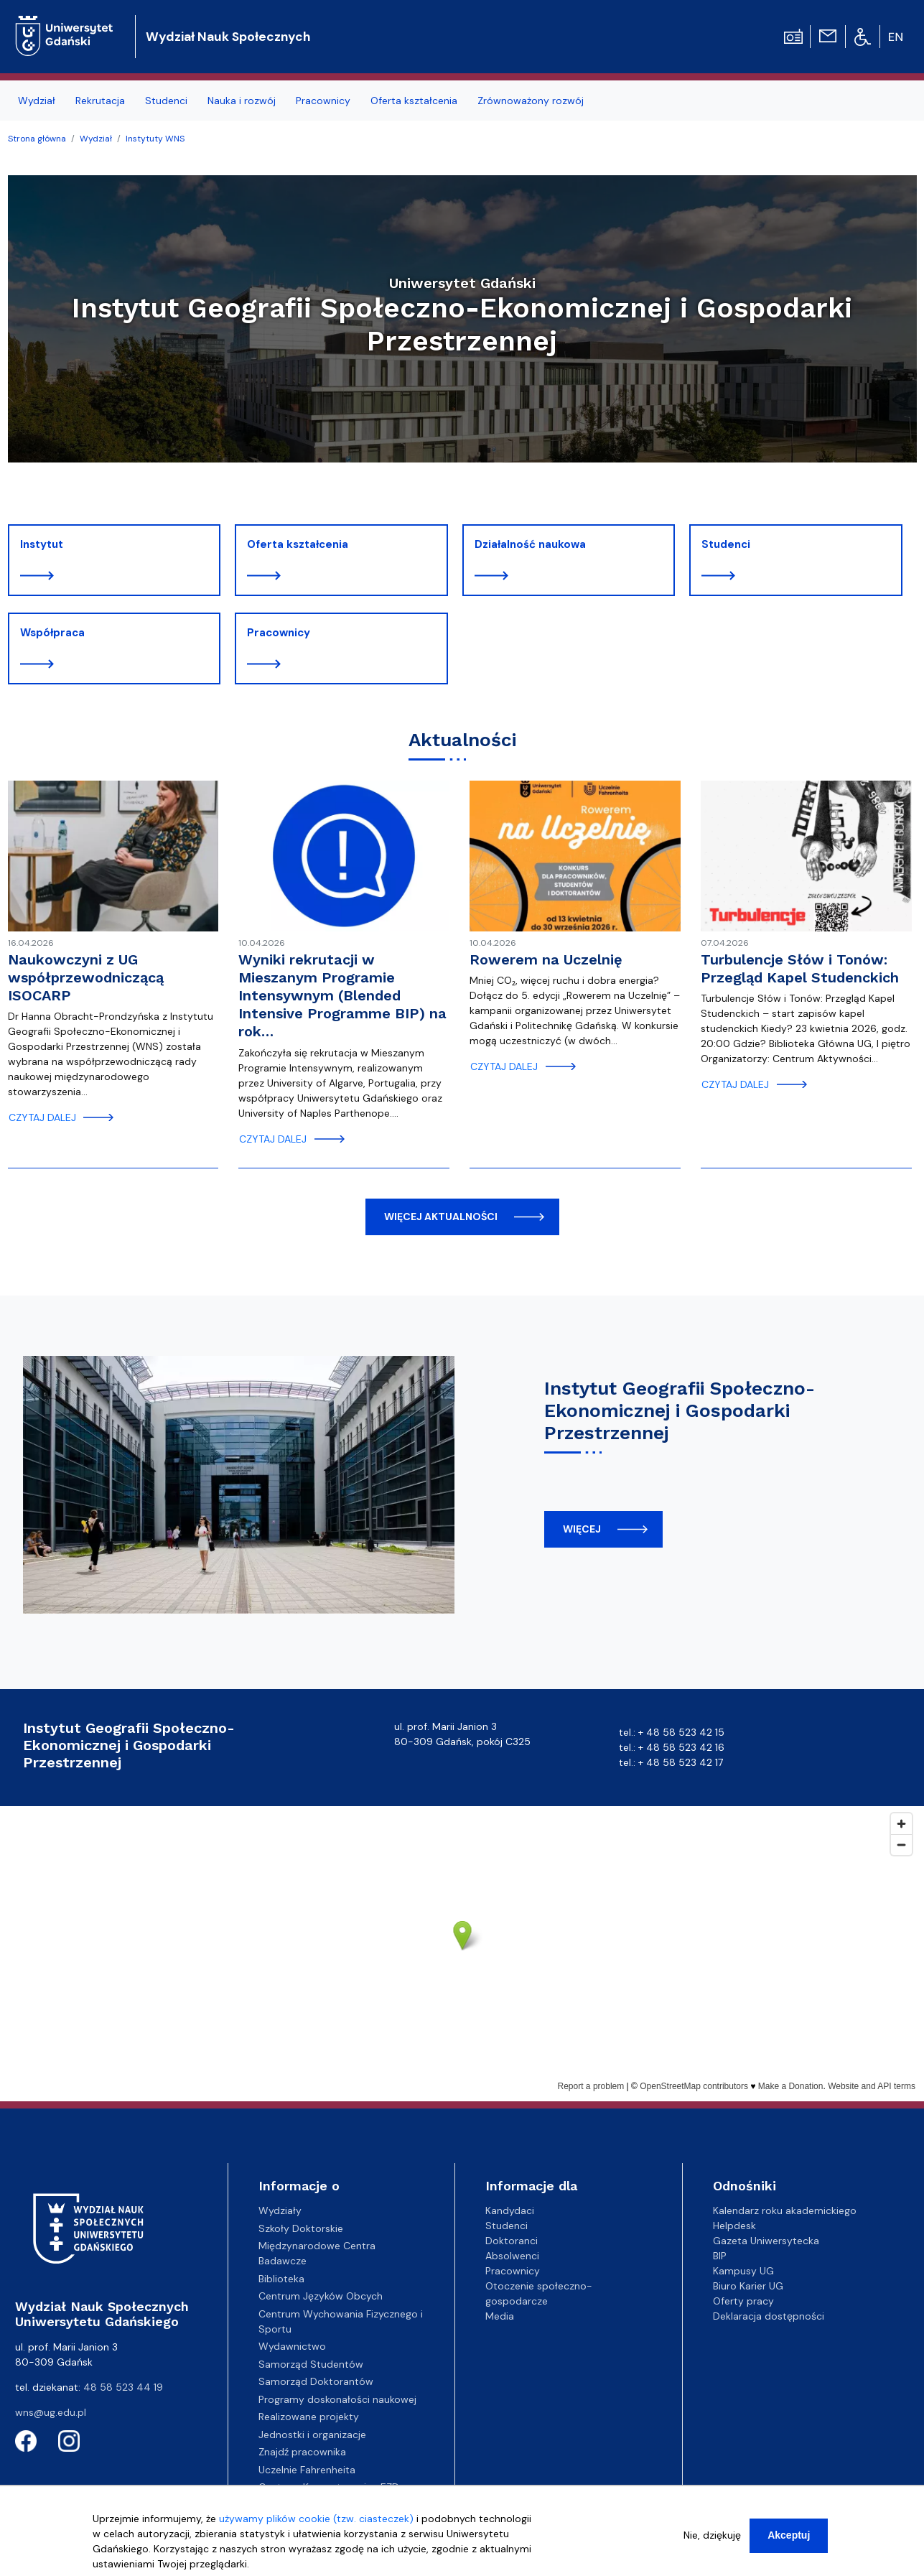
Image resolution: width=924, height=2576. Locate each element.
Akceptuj (788, 2535)
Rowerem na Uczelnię (546, 959)
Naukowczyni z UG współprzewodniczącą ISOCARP (86, 977)
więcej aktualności (441, 1216)
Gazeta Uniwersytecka (766, 2240)
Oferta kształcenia (297, 544)
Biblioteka (281, 2278)
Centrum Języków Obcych (320, 2295)
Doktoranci (511, 2240)
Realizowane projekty (308, 2416)
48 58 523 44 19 (123, 2387)
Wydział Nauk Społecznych (228, 37)
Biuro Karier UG (748, 2285)
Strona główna (37, 138)
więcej (582, 1528)
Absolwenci (512, 2255)
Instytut (41, 544)
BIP (720, 2255)
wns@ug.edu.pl (50, 2412)
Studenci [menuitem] (166, 100)
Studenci (725, 544)
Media (499, 2316)
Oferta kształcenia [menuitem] (413, 100)
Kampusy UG (743, 2270)
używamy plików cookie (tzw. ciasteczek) (316, 2518)
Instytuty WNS (155, 138)
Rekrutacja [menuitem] (100, 100)
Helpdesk (734, 2225)
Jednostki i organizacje (312, 2434)
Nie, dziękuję (712, 2535)
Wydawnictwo (292, 2346)
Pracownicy (278, 633)
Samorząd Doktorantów (315, 2381)
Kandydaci (509, 2210)
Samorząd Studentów (310, 2364)
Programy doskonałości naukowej (337, 2399)
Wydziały (280, 2210)
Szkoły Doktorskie (300, 2228)
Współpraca (52, 633)
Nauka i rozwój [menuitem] (241, 100)
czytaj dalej (42, 1117)
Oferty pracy (743, 2300)
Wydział (96, 138)
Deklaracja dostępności (768, 2316)
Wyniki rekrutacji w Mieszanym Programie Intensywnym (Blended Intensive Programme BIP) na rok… (342, 996)
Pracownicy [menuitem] (323, 100)
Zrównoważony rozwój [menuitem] (530, 100)
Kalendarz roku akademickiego (785, 2210)
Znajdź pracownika (302, 2451)
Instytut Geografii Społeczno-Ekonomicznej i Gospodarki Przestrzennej (679, 1410)
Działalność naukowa (530, 544)
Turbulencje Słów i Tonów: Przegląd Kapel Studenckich (800, 968)
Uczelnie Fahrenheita (306, 2469)
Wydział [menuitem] (36, 100)
